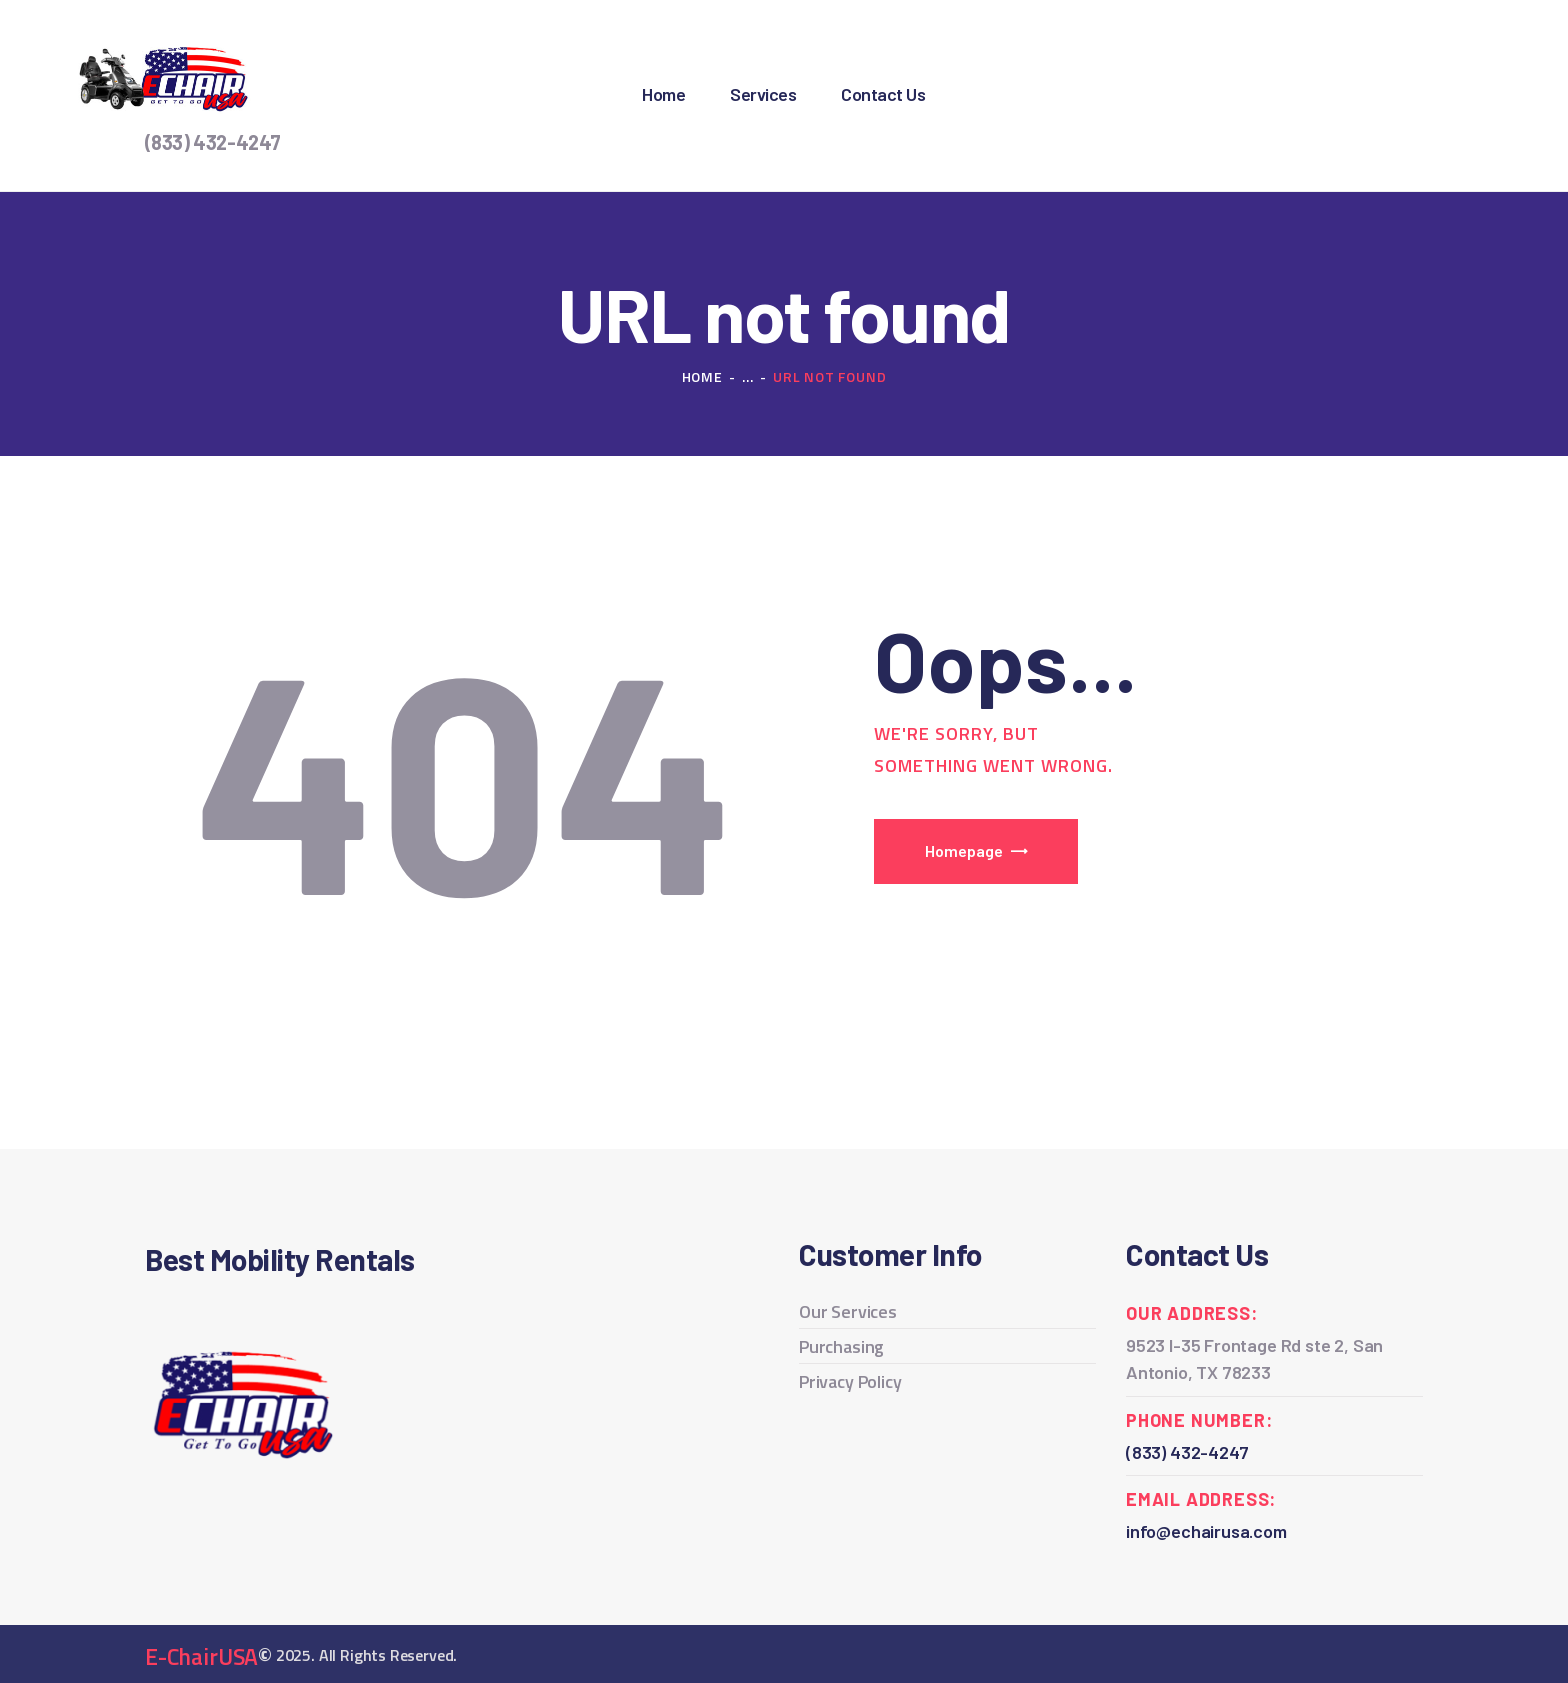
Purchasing (841, 1346)
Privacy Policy (850, 1381)
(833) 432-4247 (213, 142)
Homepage (964, 850)
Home (702, 376)
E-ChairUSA (201, 1656)
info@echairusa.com (1206, 1531)
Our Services (848, 1311)
